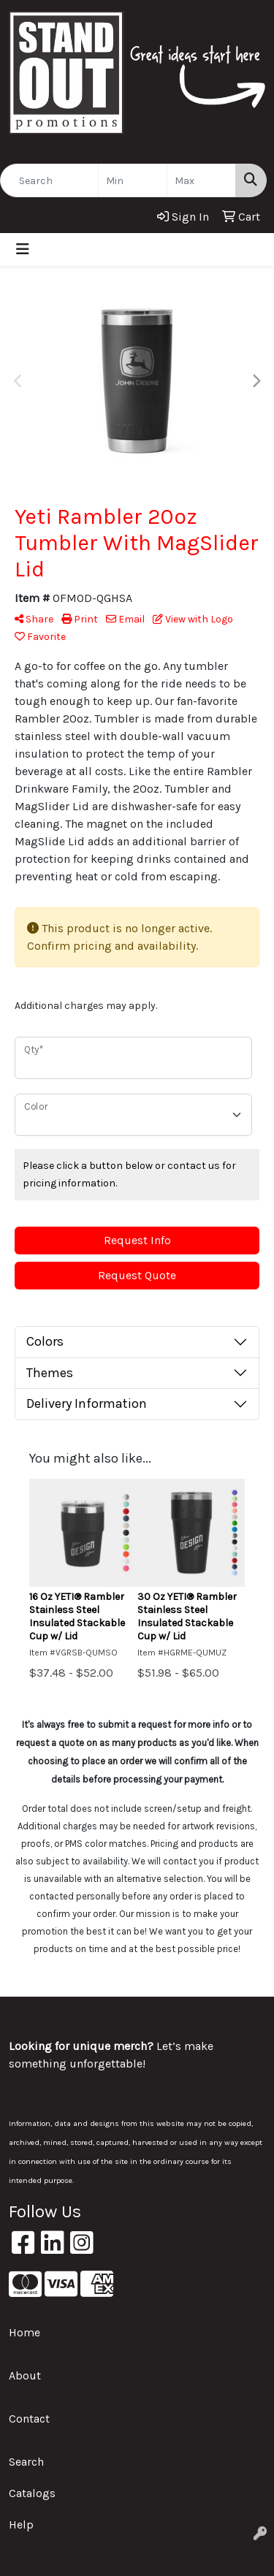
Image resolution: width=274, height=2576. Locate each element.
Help (21, 2524)
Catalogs (32, 2493)
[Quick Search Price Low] (132, 180)
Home (24, 2332)
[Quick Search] (49, 180)
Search (26, 2462)
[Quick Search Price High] (201, 180)
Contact (29, 2419)
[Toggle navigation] (22, 249)
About (25, 2375)
